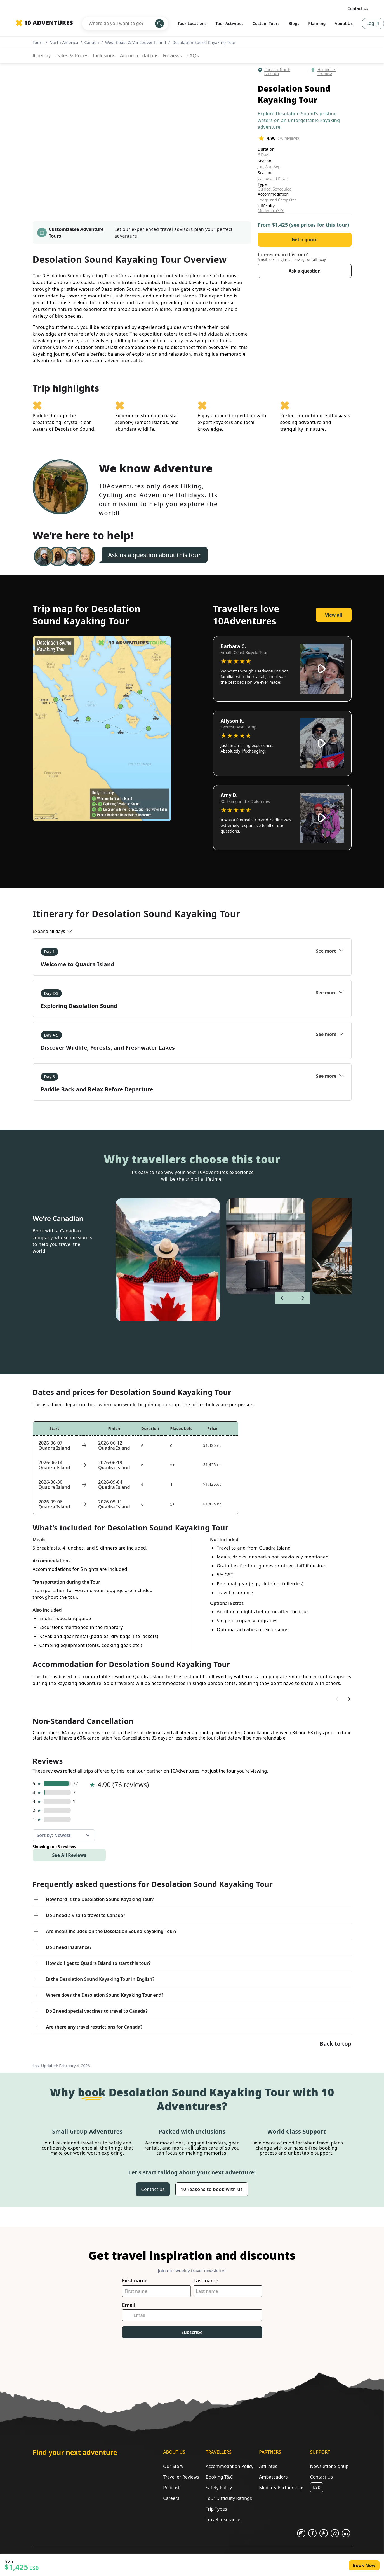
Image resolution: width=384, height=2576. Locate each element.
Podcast (171, 2487)
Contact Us (321, 2477)
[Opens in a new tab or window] (301, 2533)
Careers (171, 2498)
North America (64, 42)
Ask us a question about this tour (154, 555)
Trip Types (216, 2509)
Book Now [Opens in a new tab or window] (364, 2565)
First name (135, 2281)
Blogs (294, 23)
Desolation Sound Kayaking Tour (204, 42)
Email (128, 2305)
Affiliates (268, 2466)
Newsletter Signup (329, 2466)
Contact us (357, 8)
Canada (91, 42)
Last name (206, 2281)
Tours (38, 42)
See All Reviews (69, 1855)
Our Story (173, 2466)
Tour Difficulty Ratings (229, 2498)
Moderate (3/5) (271, 211)
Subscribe (192, 2332)
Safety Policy (219, 2487)
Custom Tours (266, 23)
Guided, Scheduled (275, 189)
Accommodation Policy (229, 2466)
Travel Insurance (223, 2519)
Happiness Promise (326, 72)
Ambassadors (273, 2477)
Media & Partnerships (281, 2487)
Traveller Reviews (181, 2477)
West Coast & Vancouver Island (135, 42)
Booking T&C (219, 2477)
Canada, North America (277, 72)
